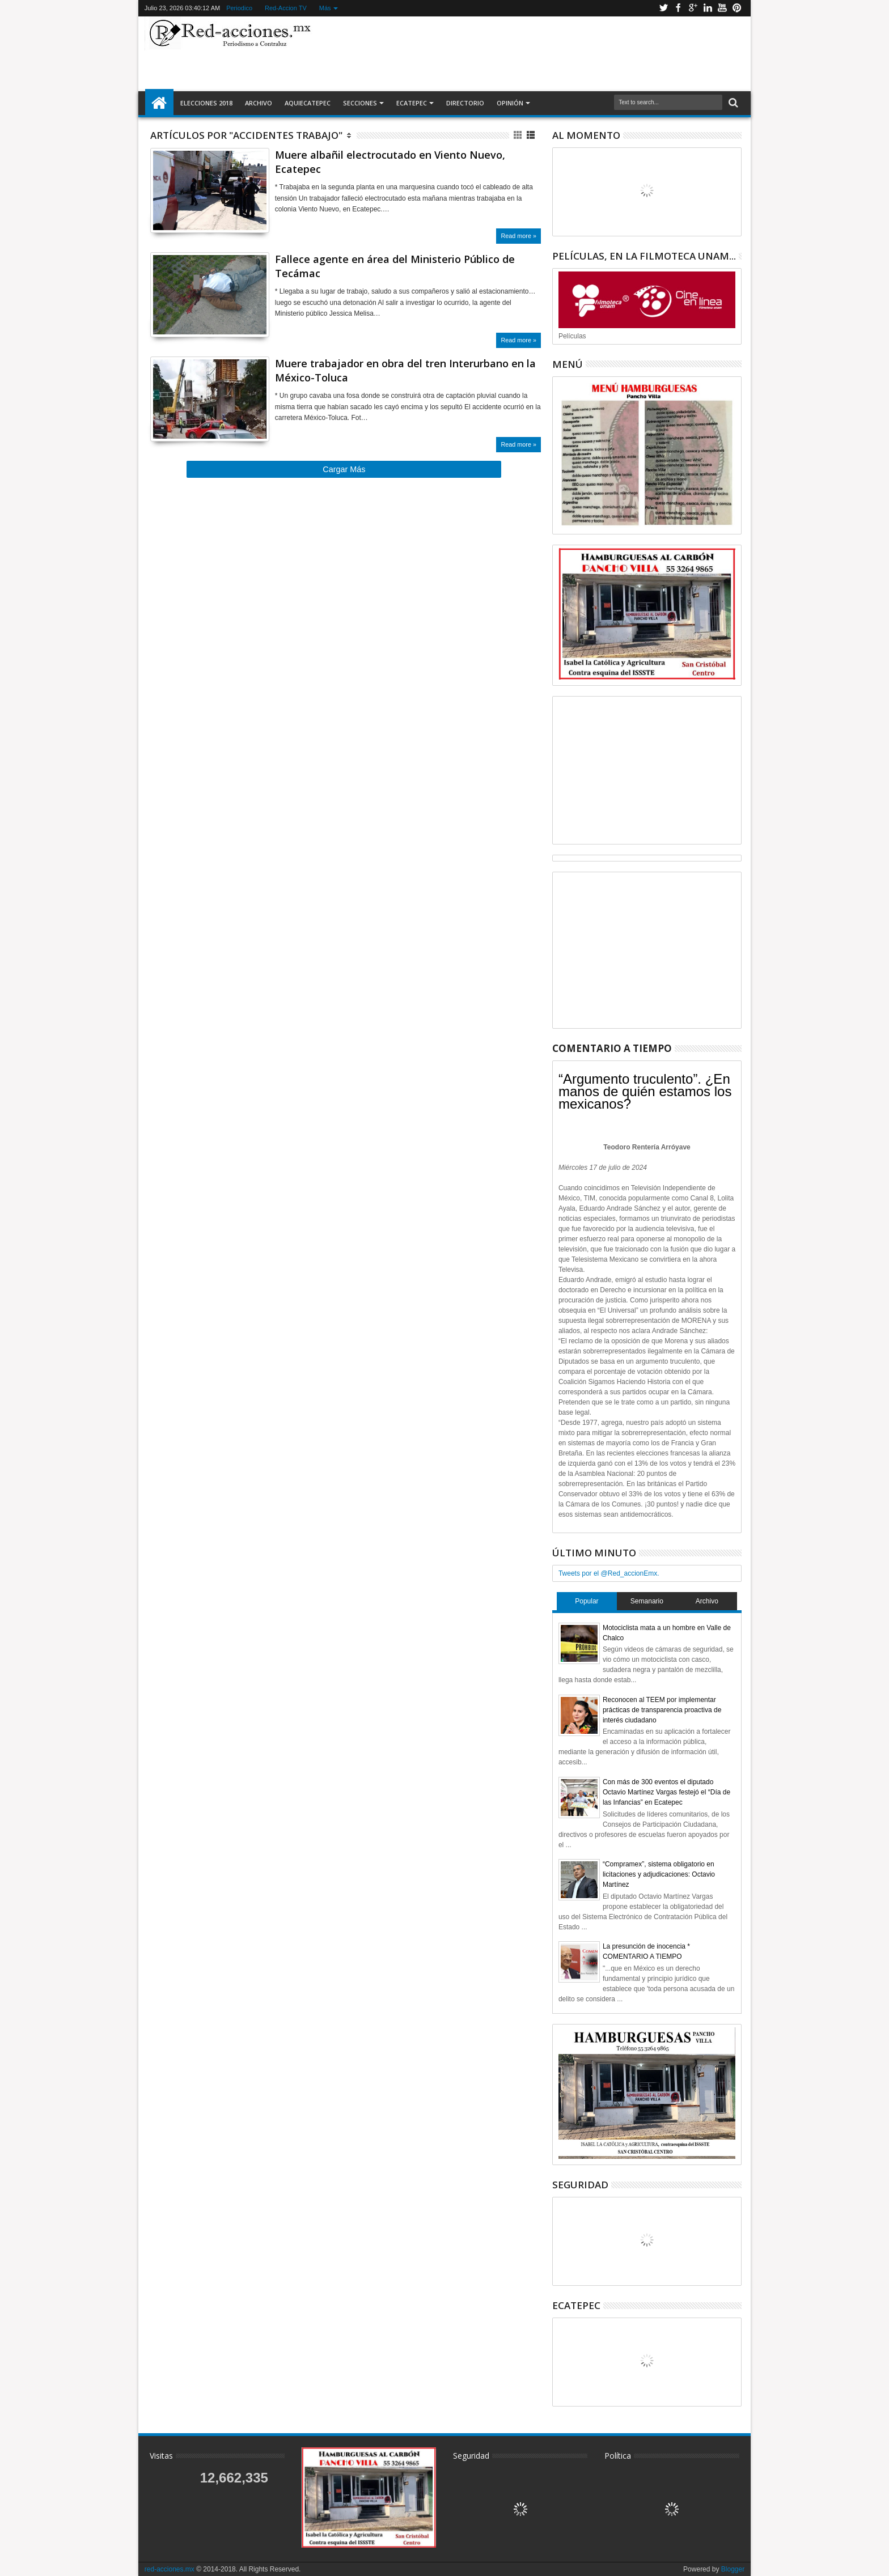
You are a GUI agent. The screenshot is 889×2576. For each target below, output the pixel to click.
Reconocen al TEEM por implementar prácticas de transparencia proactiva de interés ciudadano (662, 1710)
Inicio (159, 103)
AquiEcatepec (308, 103)
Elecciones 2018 (206, 103)
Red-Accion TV (286, 8)
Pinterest (737, 8)
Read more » (518, 235)
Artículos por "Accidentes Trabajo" (246, 135)
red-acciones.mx (169, 2569)
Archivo (258, 103)
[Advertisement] (530, 53)
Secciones (360, 103)
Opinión (510, 103)
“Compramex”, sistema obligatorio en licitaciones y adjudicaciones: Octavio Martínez (659, 1874)
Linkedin (707, 8)
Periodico (239, 8)
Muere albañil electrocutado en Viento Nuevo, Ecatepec (390, 162)
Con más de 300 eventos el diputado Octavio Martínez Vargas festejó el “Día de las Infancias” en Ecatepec (666, 1792)
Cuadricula (518, 135)
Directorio (465, 103)
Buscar (732, 103)
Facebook (678, 8)
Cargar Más (344, 469)
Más (325, 8)
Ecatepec (411, 103)
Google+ (692, 8)
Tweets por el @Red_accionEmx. (608, 1573)
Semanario (646, 1601)
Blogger (732, 2569)
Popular (586, 1601)
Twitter (663, 8)
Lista (531, 135)
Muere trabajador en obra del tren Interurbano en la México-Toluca (405, 370)
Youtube (722, 8)
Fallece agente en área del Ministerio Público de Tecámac (395, 266)
